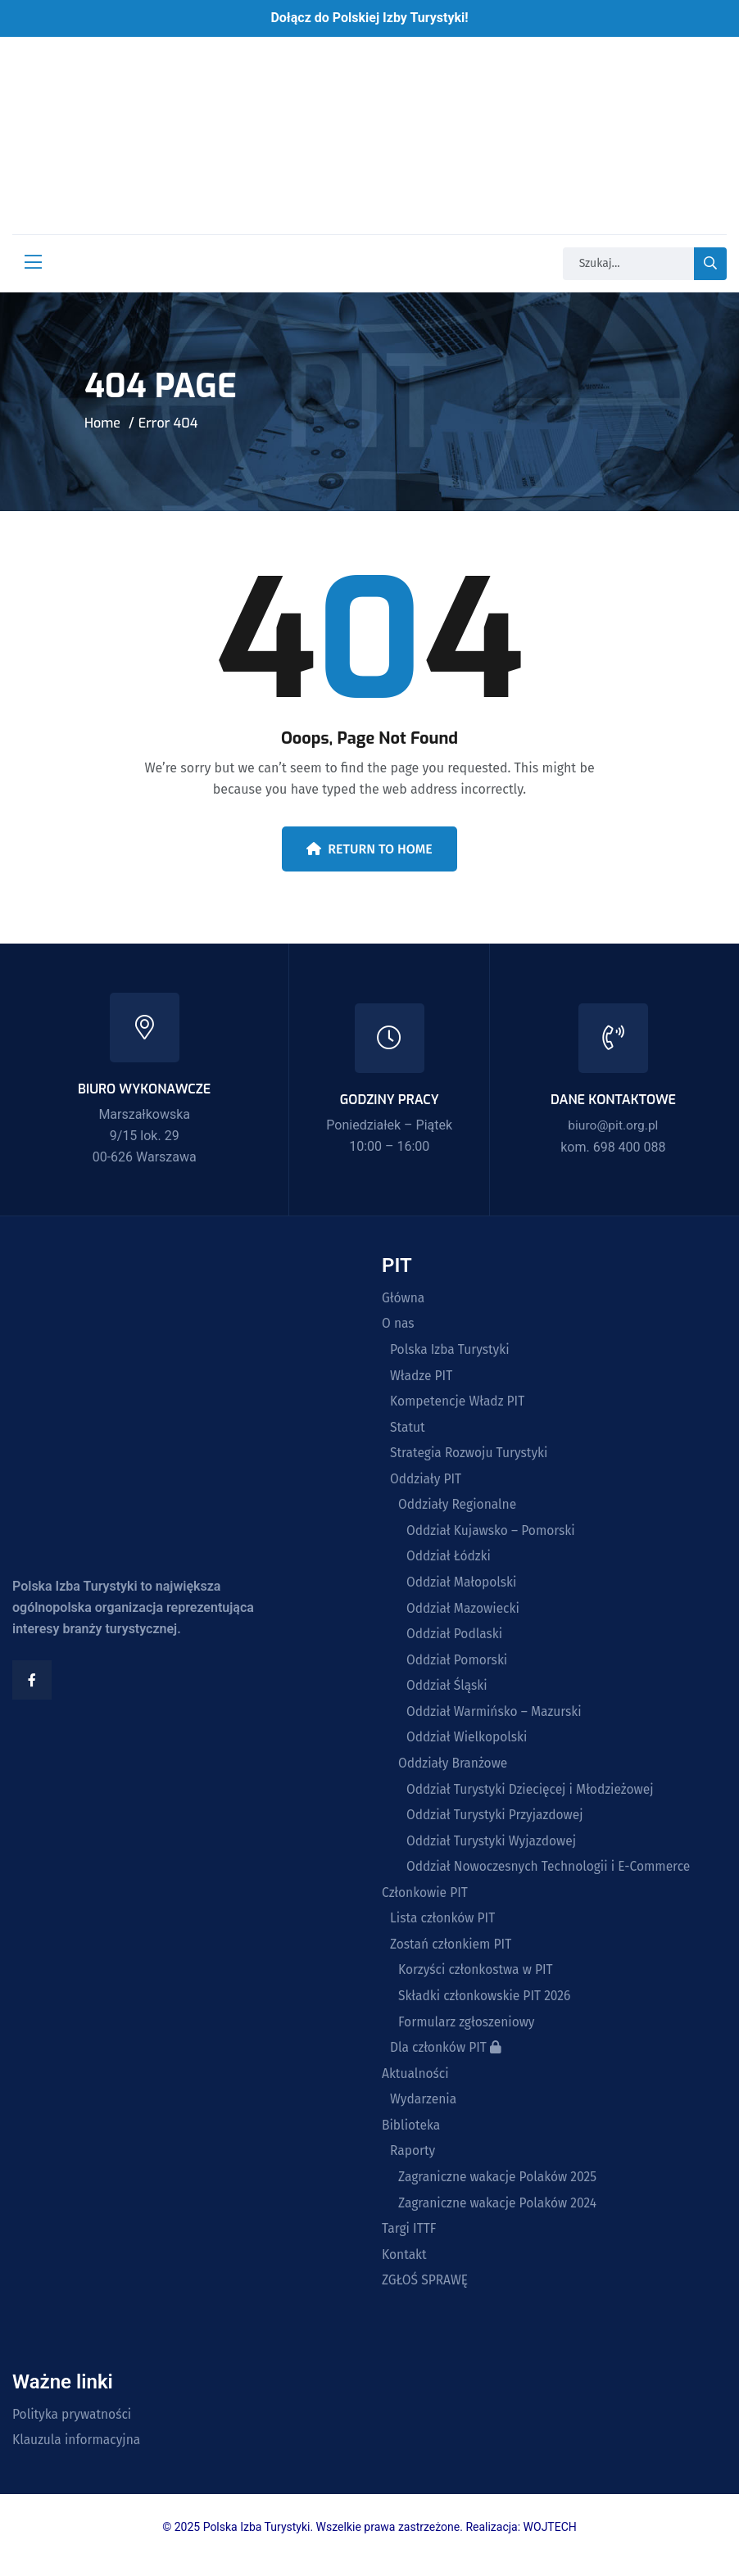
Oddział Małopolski (462, 1586)
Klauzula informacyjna (78, 2455)
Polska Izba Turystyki (451, 1350)
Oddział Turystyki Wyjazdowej (493, 1848)
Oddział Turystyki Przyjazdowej (497, 1822)
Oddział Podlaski (456, 1639)
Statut (408, 1429)
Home (102, 423)
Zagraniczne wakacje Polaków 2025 (500, 2190)
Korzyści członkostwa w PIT (477, 1979)
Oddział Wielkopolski (468, 1743)
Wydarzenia (424, 2111)
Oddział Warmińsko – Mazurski (496, 1717)
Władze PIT (422, 1376)
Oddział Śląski (448, 1691)
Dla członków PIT (447, 2059)
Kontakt (405, 2268)
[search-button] (710, 263)
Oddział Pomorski (458, 1665)
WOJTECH (550, 2542)
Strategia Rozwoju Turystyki (471, 1455)
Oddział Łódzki (449, 1560)
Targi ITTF (410, 2242)
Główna (404, 1298)
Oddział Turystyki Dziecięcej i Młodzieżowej (533, 1796)
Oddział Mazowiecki (464, 1612)
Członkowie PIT (426, 1901)
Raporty (413, 2164)
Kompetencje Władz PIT (459, 1403)
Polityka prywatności (73, 2429)
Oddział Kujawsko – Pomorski (493, 1534)
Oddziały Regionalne (458, 1507)
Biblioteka (412, 2137)
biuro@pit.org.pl (613, 1125)
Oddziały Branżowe (454, 1770)
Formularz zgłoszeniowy (468, 2032)
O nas (398, 1324)
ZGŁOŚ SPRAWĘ (426, 2295)
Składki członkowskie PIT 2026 (486, 2005)
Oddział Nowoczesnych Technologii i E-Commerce (552, 1874)
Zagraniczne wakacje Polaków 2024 (500, 2216)
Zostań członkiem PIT (452, 1953)
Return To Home (369, 849)
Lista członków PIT (444, 1927)
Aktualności (416, 2085)
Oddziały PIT (427, 1481)
